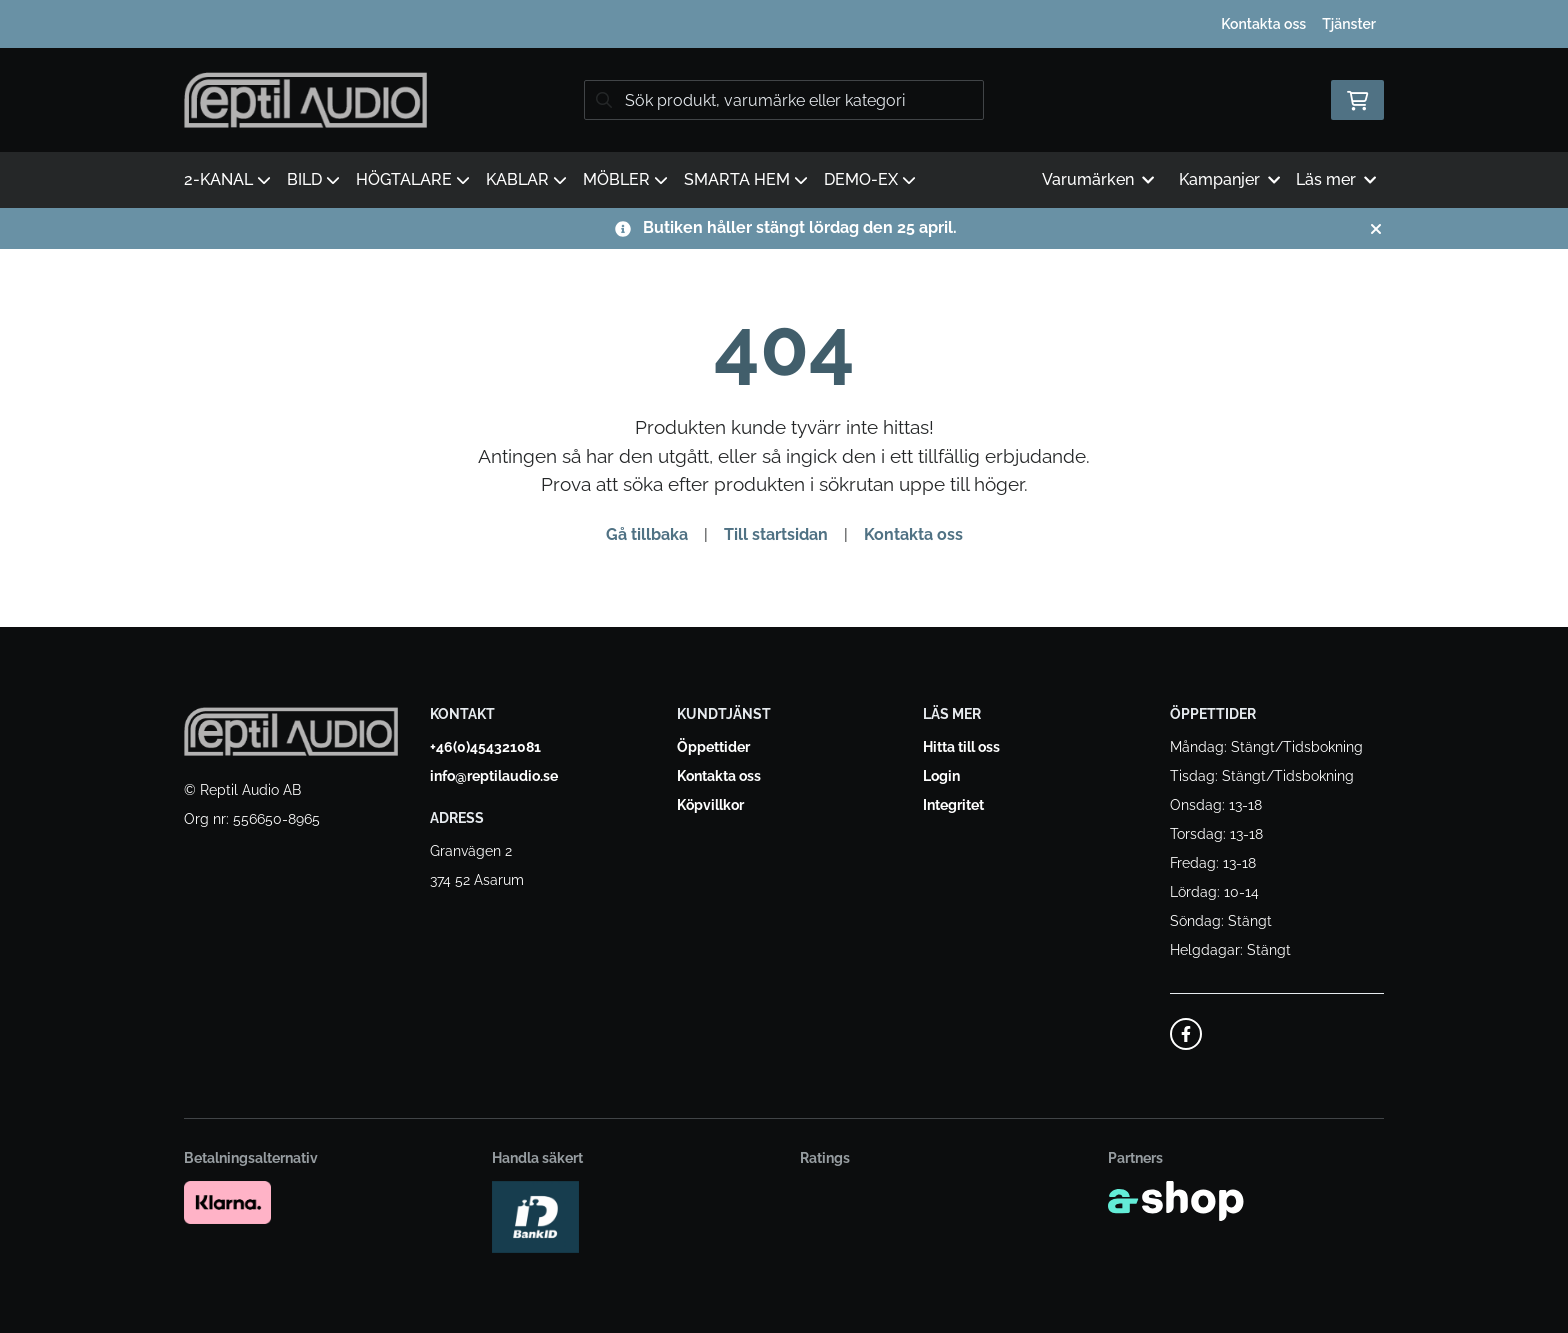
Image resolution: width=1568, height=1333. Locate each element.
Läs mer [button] (1336, 179)
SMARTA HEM (746, 179)
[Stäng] (1376, 229)
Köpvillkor (710, 805)
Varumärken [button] (1098, 179)
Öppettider (713, 747)
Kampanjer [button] (1229, 179)
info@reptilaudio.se (494, 776)
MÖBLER (625, 179)
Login (941, 776)
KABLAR (526, 179)
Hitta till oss (961, 747)
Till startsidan (776, 534)
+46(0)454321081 (485, 747)
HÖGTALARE (413, 179)
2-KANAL (227, 179)
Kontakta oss (1263, 24)
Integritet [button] (953, 805)
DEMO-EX (870, 179)
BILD (313, 179)
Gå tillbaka (647, 534)
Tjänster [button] (1349, 24)
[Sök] (784, 100)
